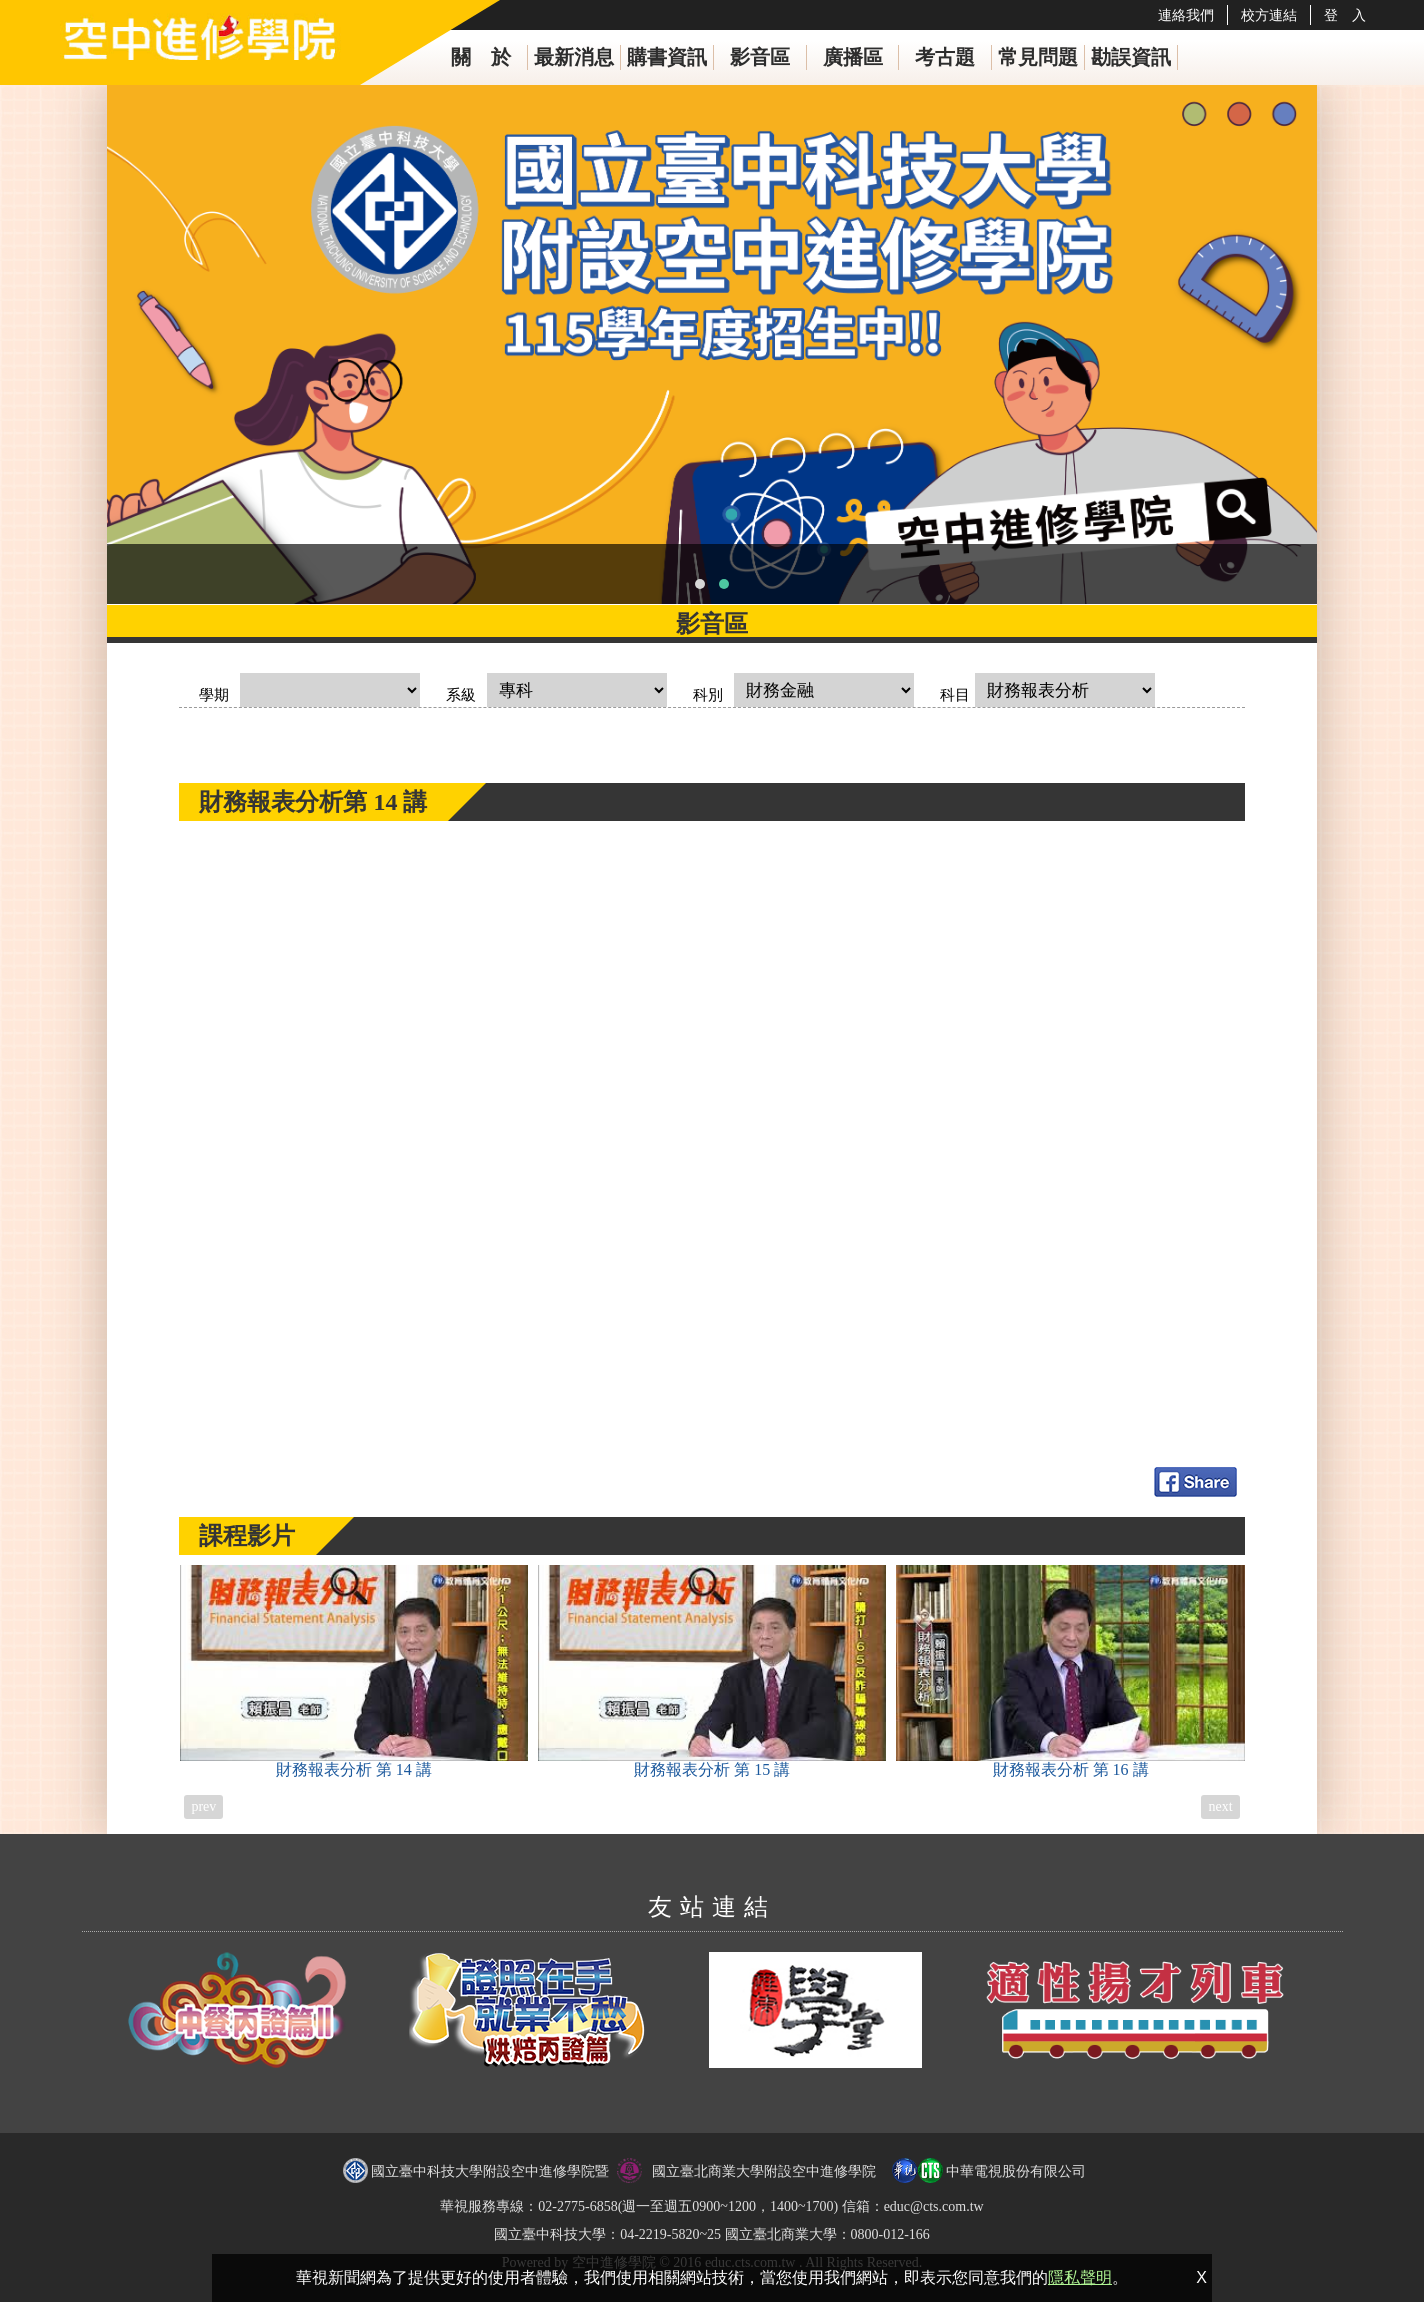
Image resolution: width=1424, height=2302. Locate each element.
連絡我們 (1186, 15)
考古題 (945, 57)
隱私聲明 (1080, 2277)
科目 (955, 695)
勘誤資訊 (1131, 57)
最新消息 (574, 57)
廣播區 (853, 57)
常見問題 (1038, 57)
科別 (708, 695)
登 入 (1345, 15)
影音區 (760, 57)
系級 (461, 695)
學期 (214, 695)
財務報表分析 (354, 1671)
